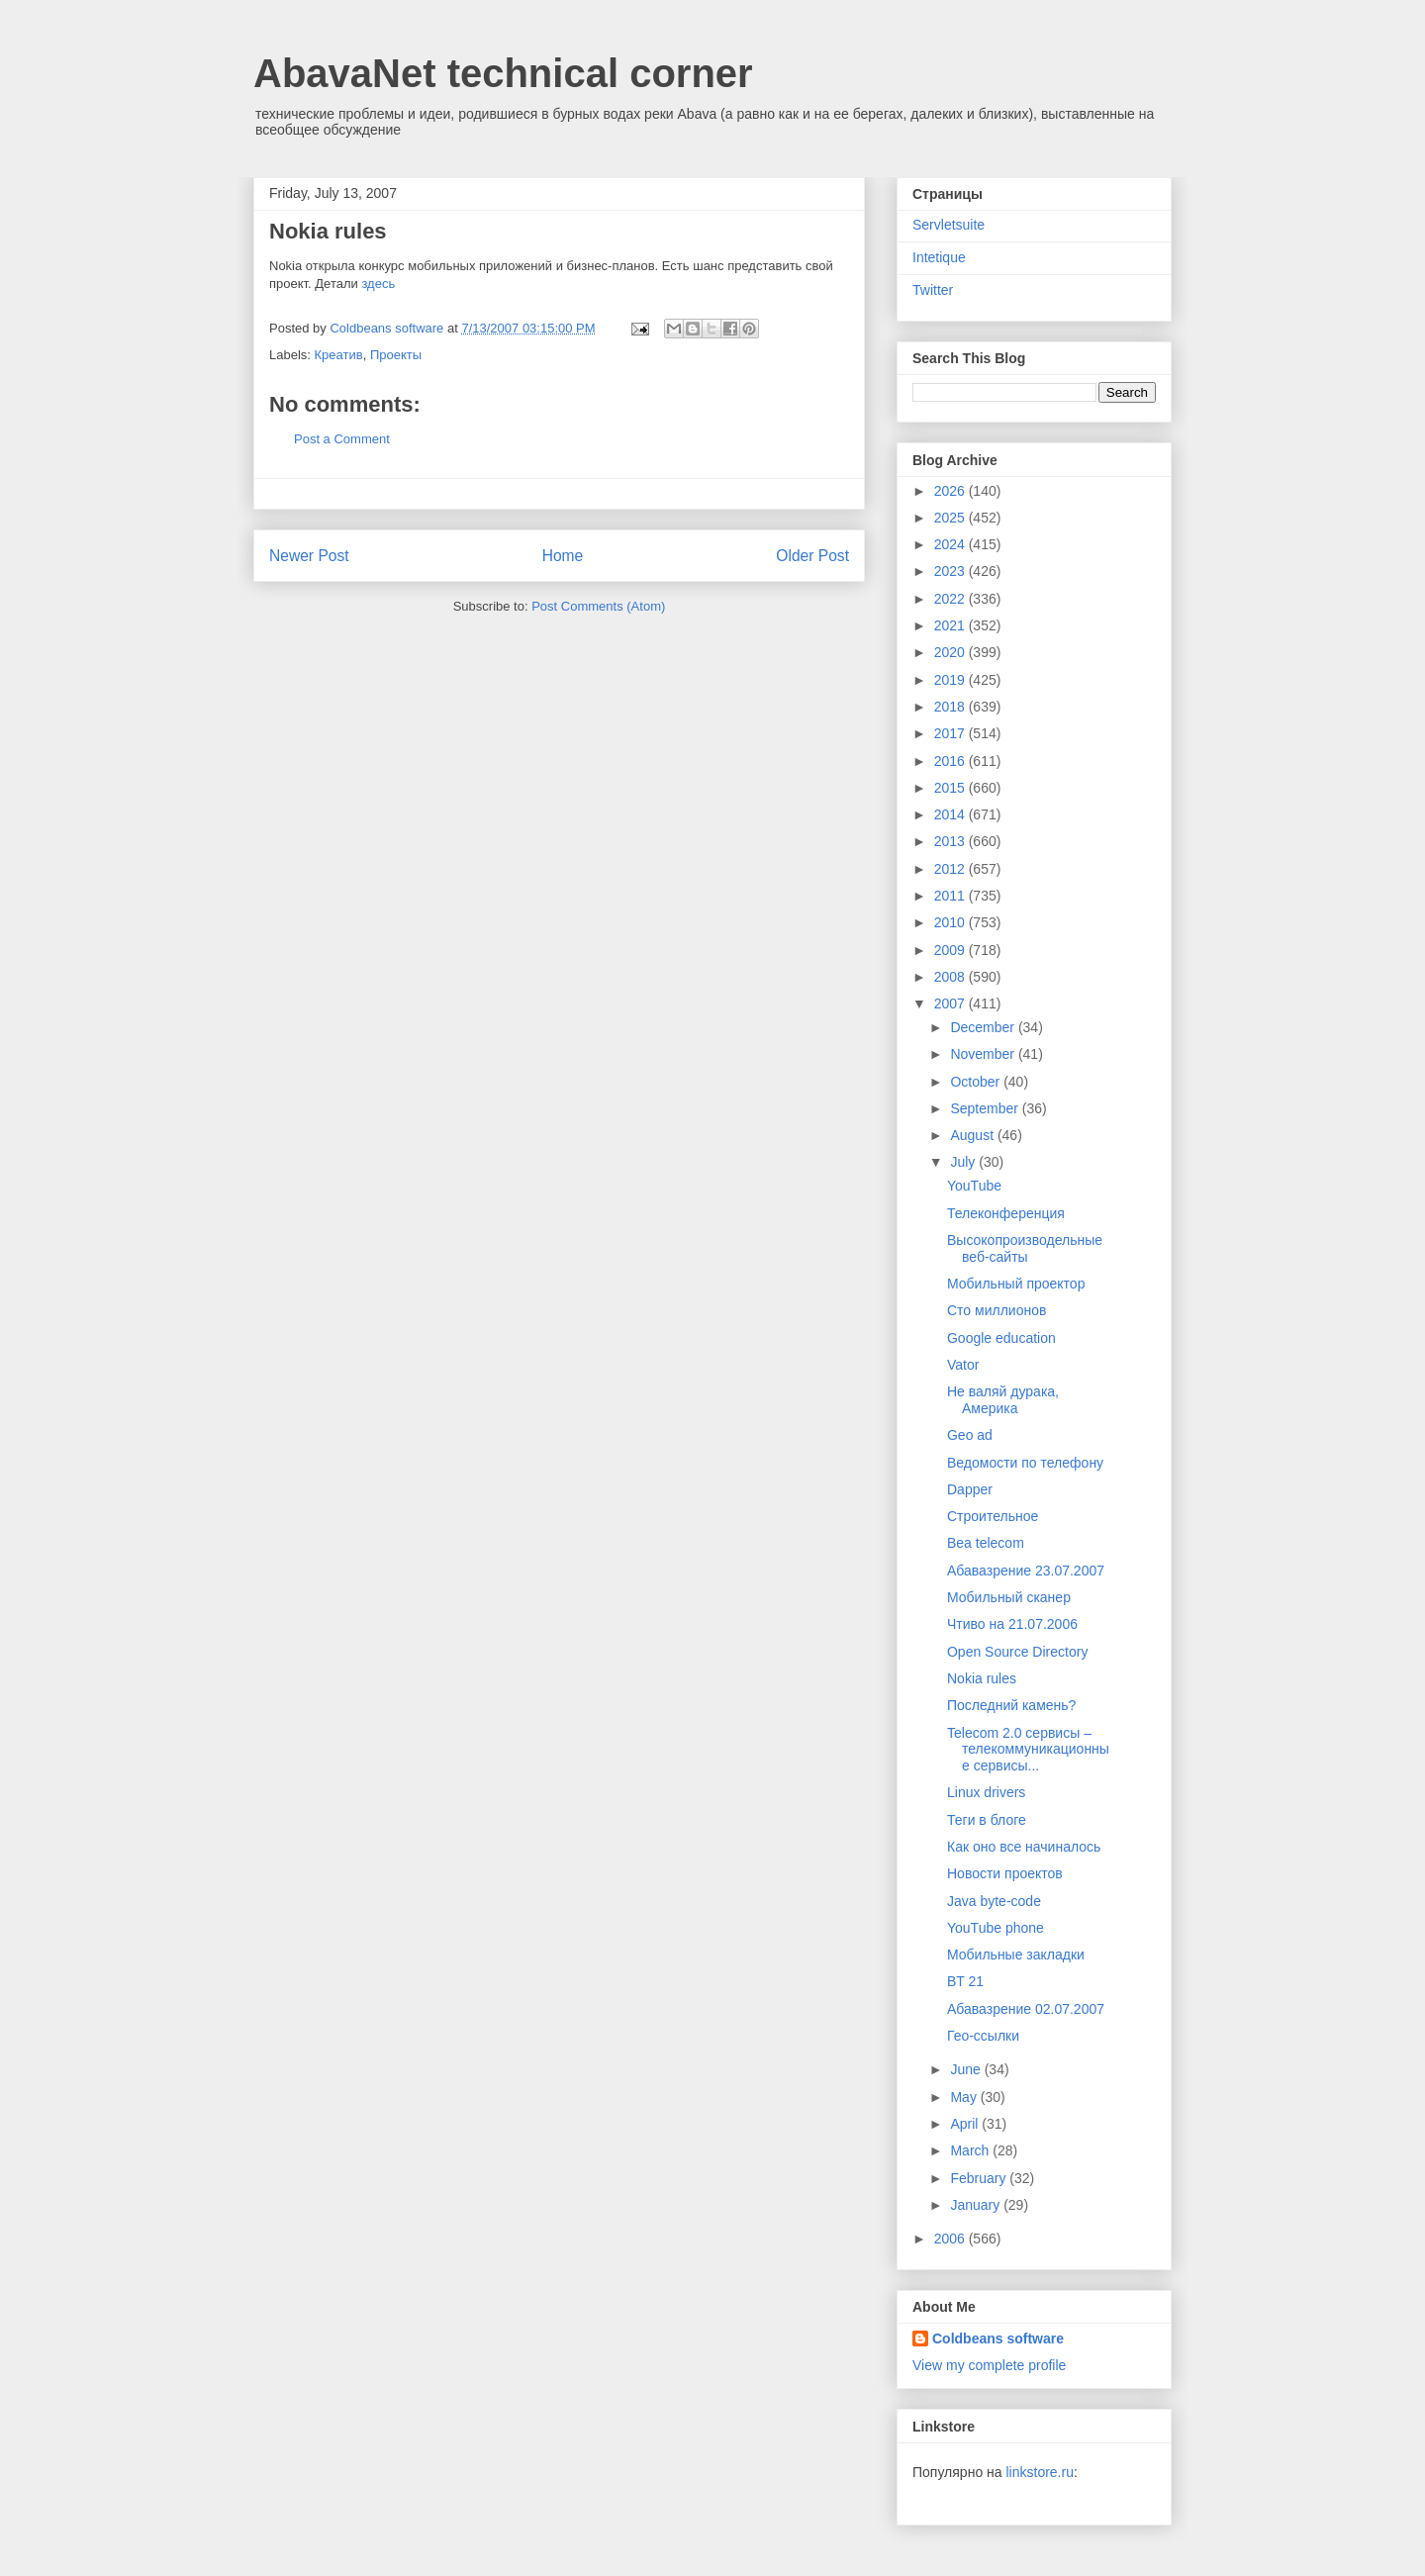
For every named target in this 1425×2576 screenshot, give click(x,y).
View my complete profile (989, 2365)
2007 (951, 1003)
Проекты (396, 354)
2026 (951, 491)
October (976, 1082)
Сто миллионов (996, 1310)
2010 (951, 922)
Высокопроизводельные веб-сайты (1024, 1248)
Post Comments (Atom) (598, 606)
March (971, 2150)
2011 (951, 896)
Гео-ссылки (983, 2036)
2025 (951, 517)
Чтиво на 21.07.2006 (1012, 1624)
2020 (951, 652)
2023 (951, 571)
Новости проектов (1005, 1873)
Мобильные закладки (1016, 1954)
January (976, 2205)
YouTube (974, 1185)
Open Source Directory (1017, 1652)
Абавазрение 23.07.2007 (1025, 1570)
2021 (951, 625)
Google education (1001, 1338)
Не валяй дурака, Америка (1003, 1399)
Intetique (939, 257)
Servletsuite (948, 225)
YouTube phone (995, 1928)
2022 (951, 599)
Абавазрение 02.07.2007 (1025, 2009)
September (985, 1108)
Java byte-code (994, 1901)
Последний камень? (1011, 1705)
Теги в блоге (986, 1820)
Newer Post (309, 555)
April (966, 2124)
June (967, 2069)
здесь (378, 283)
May (965, 2097)
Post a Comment (342, 438)
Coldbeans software (998, 2338)
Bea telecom (985, 1543)
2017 (951, 733)
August (973, 1135)
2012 (951, 869)
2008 (951, 977)
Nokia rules (981, 1678)
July (964, 1162)
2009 (951, 950)
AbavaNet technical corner (503, 73)
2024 (951, 544)
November (983, 1054)
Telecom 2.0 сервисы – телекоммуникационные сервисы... (1028, 1749)
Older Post (812, 555)
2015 (951, 788)
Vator (963, 1365)
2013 (951, 841)
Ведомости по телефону (1025, 1463)
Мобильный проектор (1016, 1283)
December (983, 1027)
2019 (951, 680)
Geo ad (970, 1435)
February (979, 2178)
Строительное (992, 1516)
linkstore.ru (1039, 2472)
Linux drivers (986, 1792)
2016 (951, 761)
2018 (951, 707)
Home (563, 555)
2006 (951, 2238)
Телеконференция (1006, 1213)
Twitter (932, 290)
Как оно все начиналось (1023, 1847)
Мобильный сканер (1009, 1597)
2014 (951, 814)
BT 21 (965, 1981)
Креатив (339, 354)
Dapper (970, 1489)
